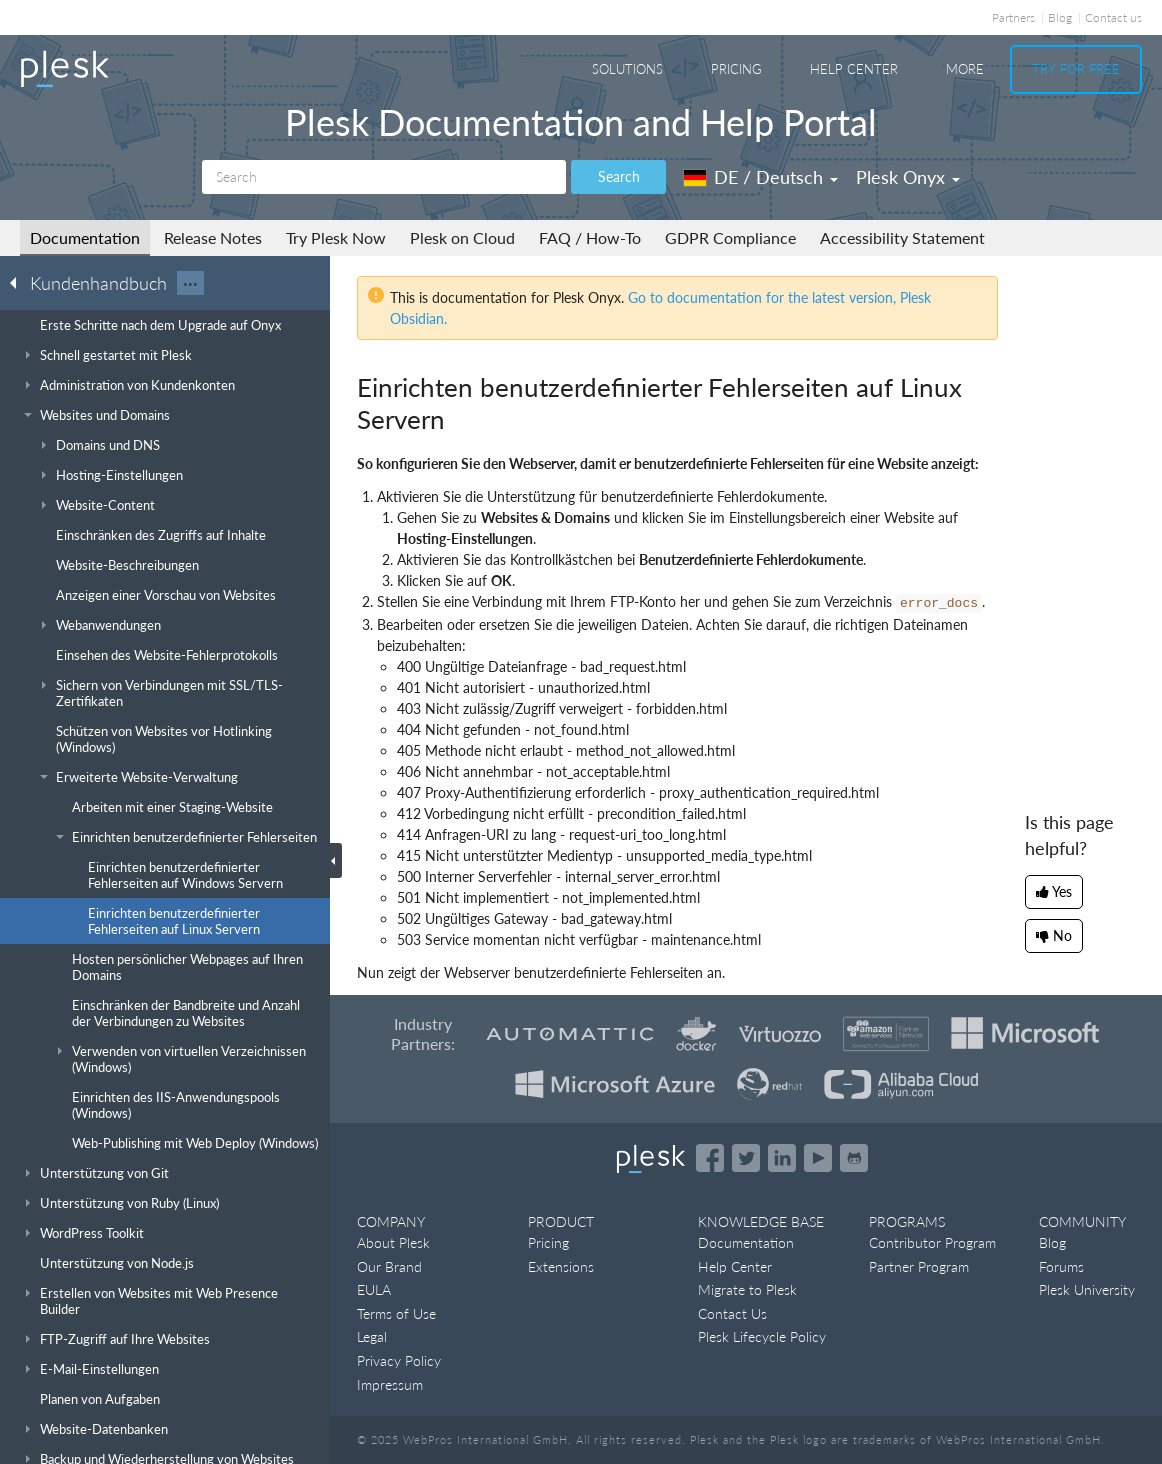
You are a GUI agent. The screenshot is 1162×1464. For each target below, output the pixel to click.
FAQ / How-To (590, 237)
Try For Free (1076, 69)
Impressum (390, 1384)
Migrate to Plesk (747, 1289)
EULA (374, 1289)
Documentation (85, 237)
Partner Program (919, 1266)
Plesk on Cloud (462, 237)
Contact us (1113, 17)
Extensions (561, 1266)
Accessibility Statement (902, 237)
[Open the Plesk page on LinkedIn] (782, 1158)
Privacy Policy (399, 1360)
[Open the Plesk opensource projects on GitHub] (854, 1158)
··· (190, 283)
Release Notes (213, 237)
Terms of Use (396, 1313)
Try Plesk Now (336, 237)
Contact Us (732, 1313)
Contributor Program (932, 1242)
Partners (1013, 17)
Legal (372, 1336)
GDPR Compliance (730, 237)
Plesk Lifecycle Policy (762, 1336)
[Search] (384, 177)
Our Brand (389, 1266)
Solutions (627, 69)
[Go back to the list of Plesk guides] (19, 282)
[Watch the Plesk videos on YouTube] (818, 1158)
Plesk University (1087, 1289)
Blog (1060, 17)
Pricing (736, 69)
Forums (1061, 1266)
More (965, 69)
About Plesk (393, 1242)
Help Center (854, 69)
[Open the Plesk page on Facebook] (710, 1158)
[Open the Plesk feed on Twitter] (746, 1158)
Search (619, 176)
